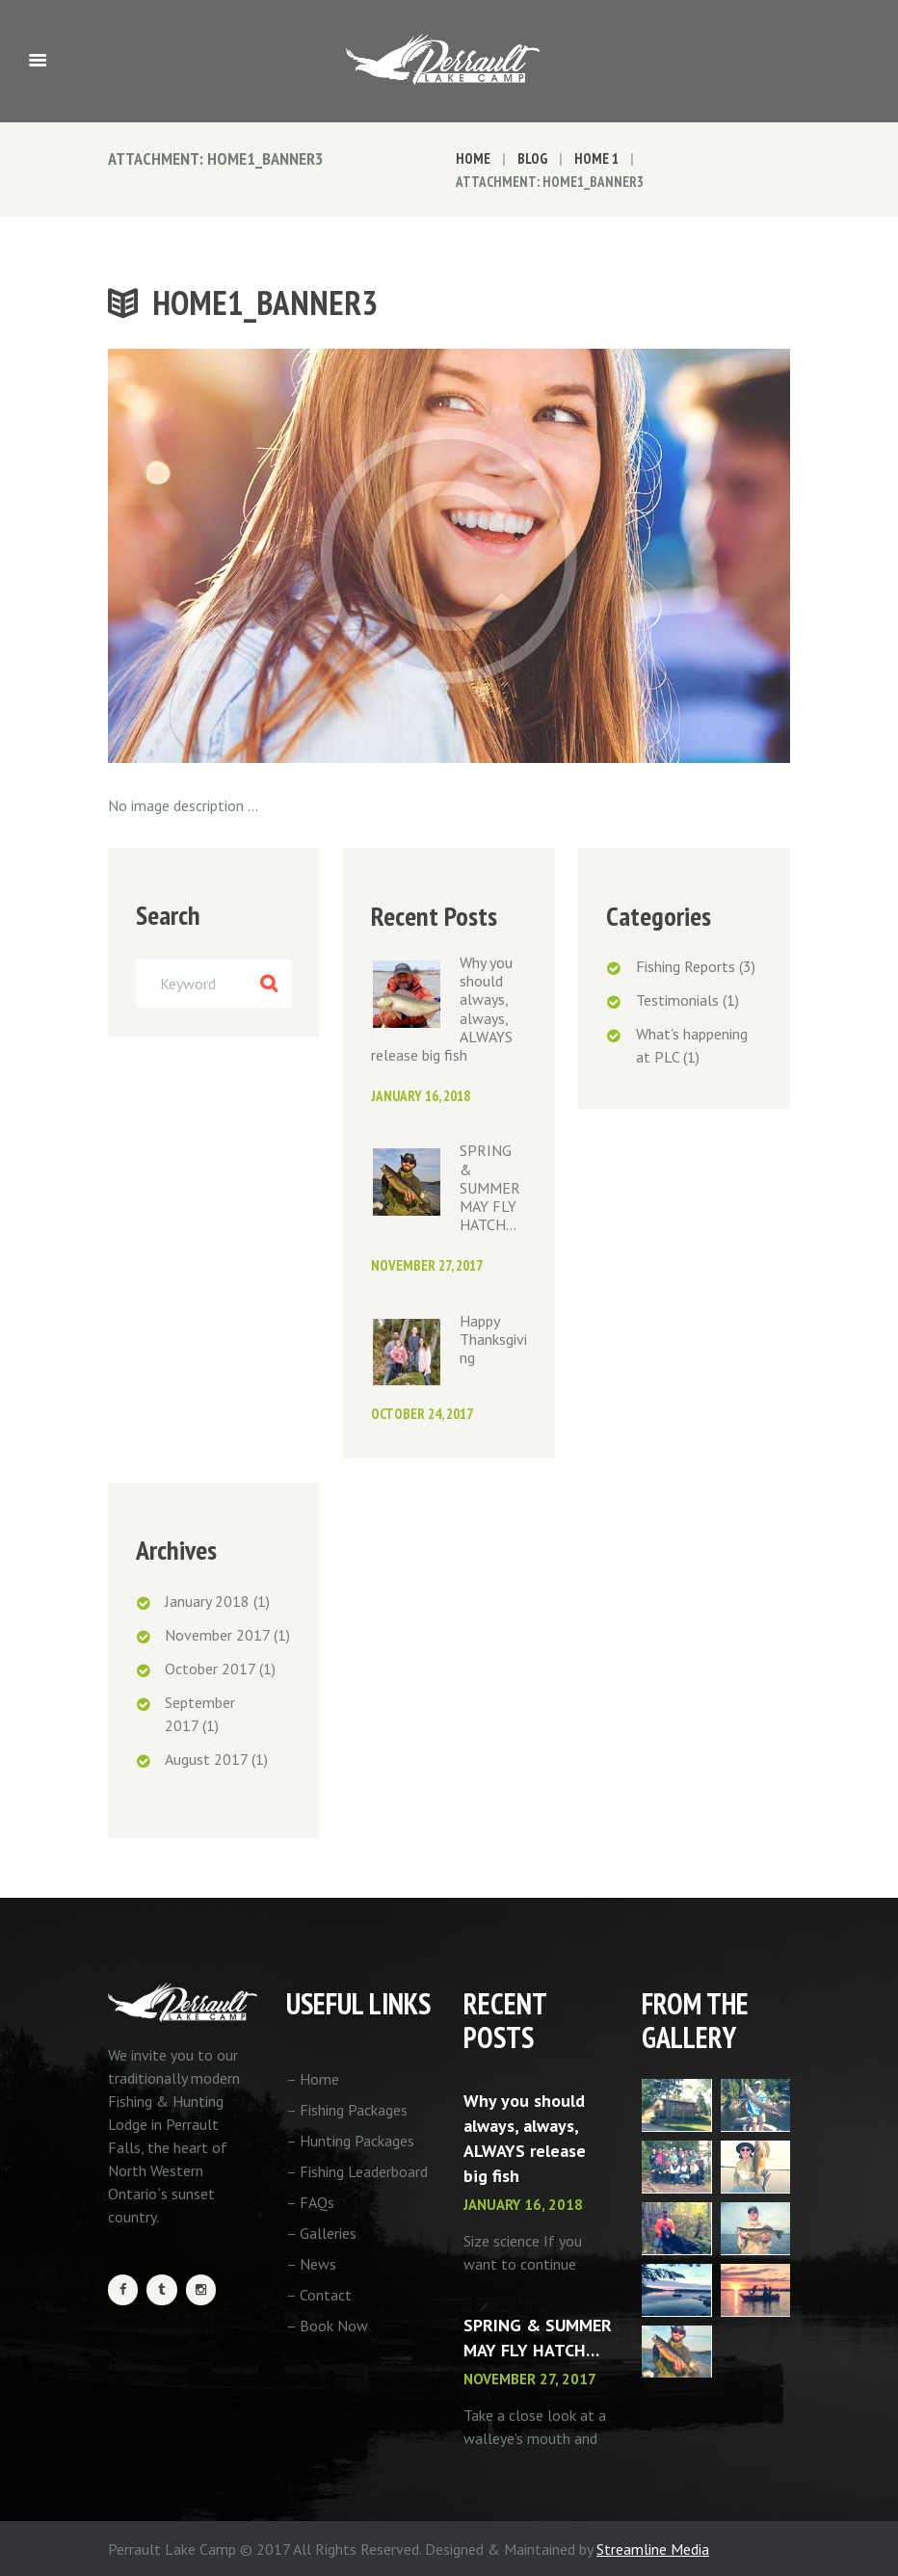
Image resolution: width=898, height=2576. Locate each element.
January (207, 1601)
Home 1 (596, 158)
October (210, 1668)
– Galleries (321, 2233)
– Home (312, 2079)
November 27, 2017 (427, 1265)
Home (473, 158)
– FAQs (310, 2202)
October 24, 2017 (422, 1414)
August (206, 1759)
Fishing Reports (685, 966)
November (217, 1634)
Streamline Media (652, 2549)
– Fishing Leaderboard (357, 2171)
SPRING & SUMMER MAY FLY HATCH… (490, 1187)
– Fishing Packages (347, 2109)
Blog (532, 158)
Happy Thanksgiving (493, 1339)
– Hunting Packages (350, 2140)
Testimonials (677, 1000)
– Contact (319, 2294)
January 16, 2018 (420, 1096)
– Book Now (327, 2325)
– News (311, 2264)
